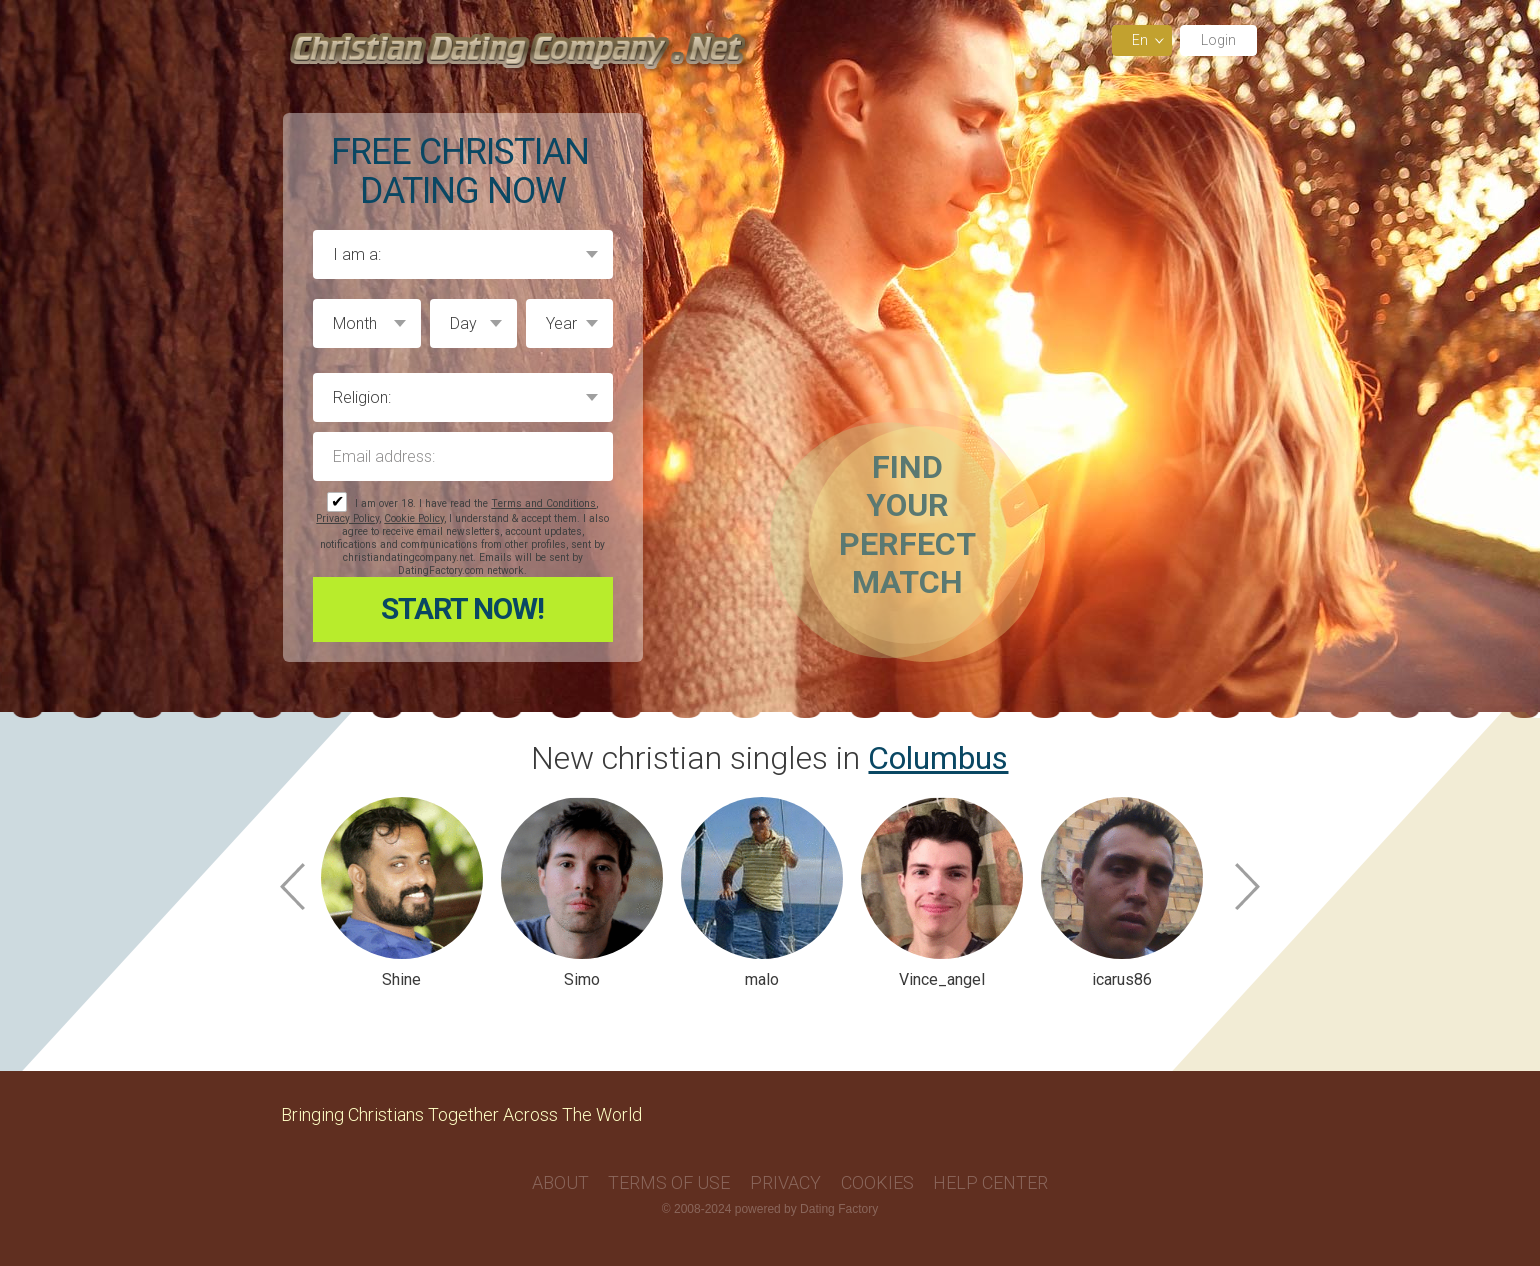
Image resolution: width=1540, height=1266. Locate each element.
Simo (582, 979)
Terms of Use (669, 1182)
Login (1218, 40)
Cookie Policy (414, 518)
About (560, 1182)
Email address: (463, 456)
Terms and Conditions (543, 503)
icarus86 (1122, 979)
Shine (401, 979)
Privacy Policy (347, 518)
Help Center (990, 1182)
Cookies (877, 1182)
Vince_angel (942, 979)
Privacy (785, 1182)
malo (762, 979)
